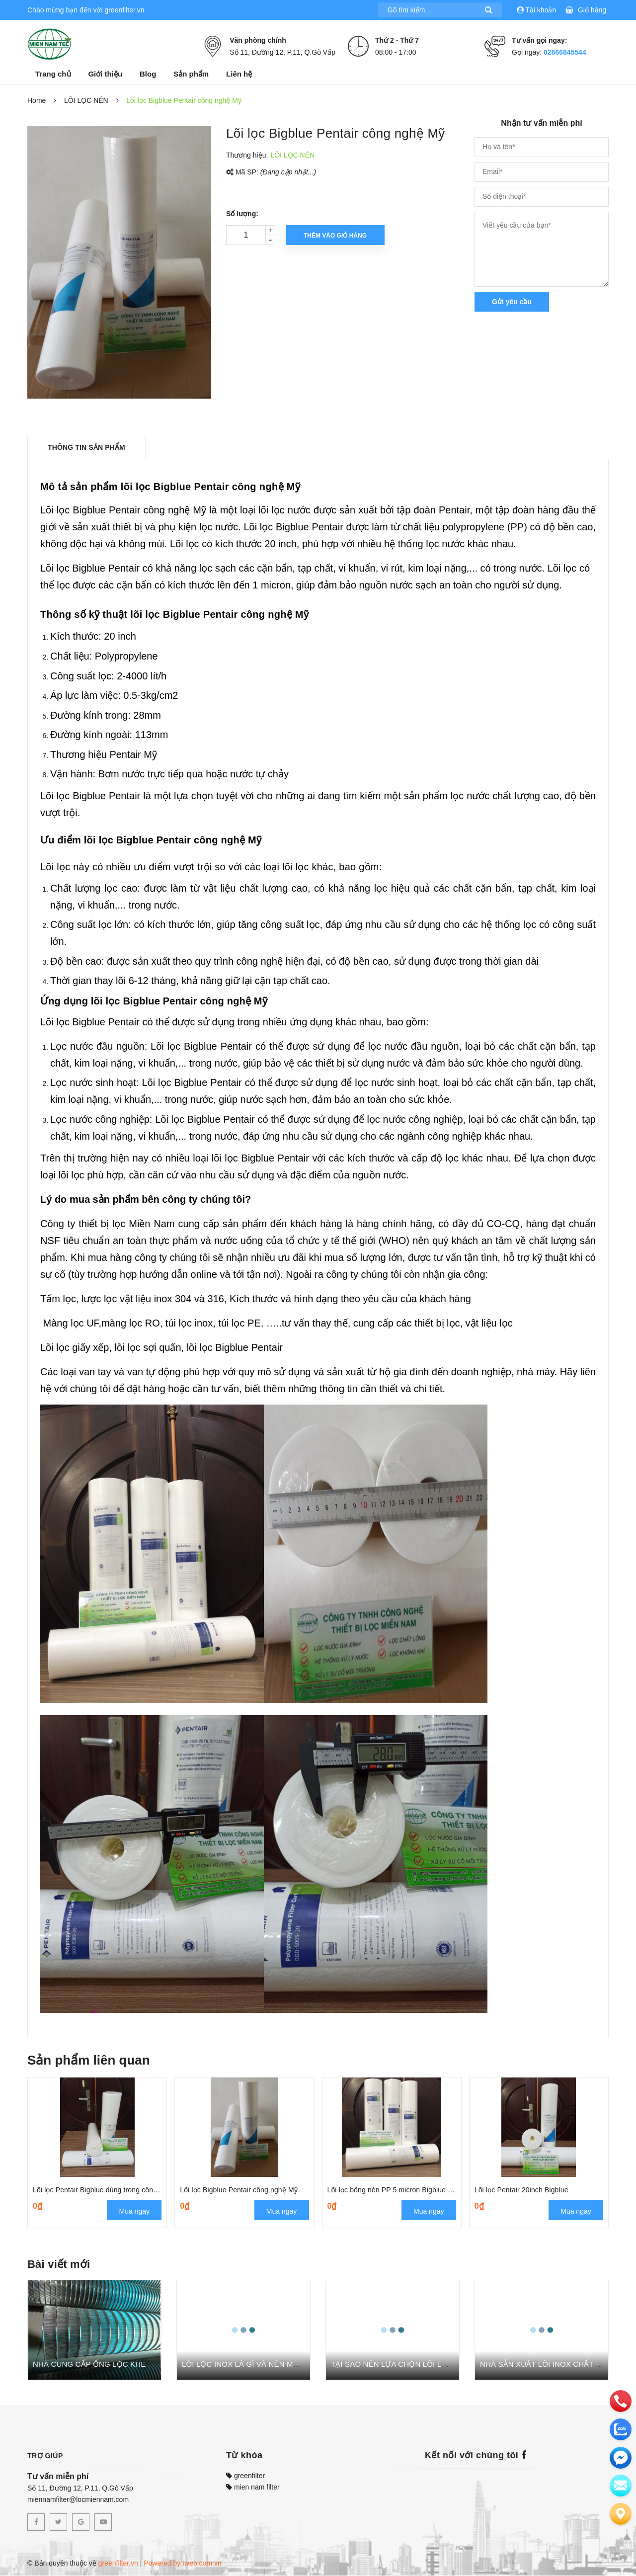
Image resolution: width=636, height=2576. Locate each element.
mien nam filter (253, 2488)
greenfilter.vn (118, 2564)
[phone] (621, 2401)
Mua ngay (134, 2212)
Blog (148, 74)
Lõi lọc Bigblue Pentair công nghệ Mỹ (239, 2190)
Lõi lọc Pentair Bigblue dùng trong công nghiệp (106, 2190)
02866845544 (565, 52)
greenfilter (245, 2476)
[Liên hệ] (621, 2514)
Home (36, 100)
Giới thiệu (105, 74)
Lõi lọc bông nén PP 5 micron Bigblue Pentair (402, 2190)
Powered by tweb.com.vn (182, 2564)
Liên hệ (239, 74)
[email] (621, 2458)
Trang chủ (53, 74)
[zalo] (621, 2429)
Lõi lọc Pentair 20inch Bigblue (521, 2190)
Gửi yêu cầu (512, 302)
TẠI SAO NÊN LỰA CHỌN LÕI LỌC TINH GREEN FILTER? (432, 2364)
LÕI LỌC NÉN (86, 100)
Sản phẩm (191, 74)
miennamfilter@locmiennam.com (78, 2500)
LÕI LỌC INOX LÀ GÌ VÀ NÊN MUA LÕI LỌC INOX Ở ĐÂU (282, 2364)
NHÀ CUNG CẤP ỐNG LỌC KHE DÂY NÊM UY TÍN (121, 2364)
